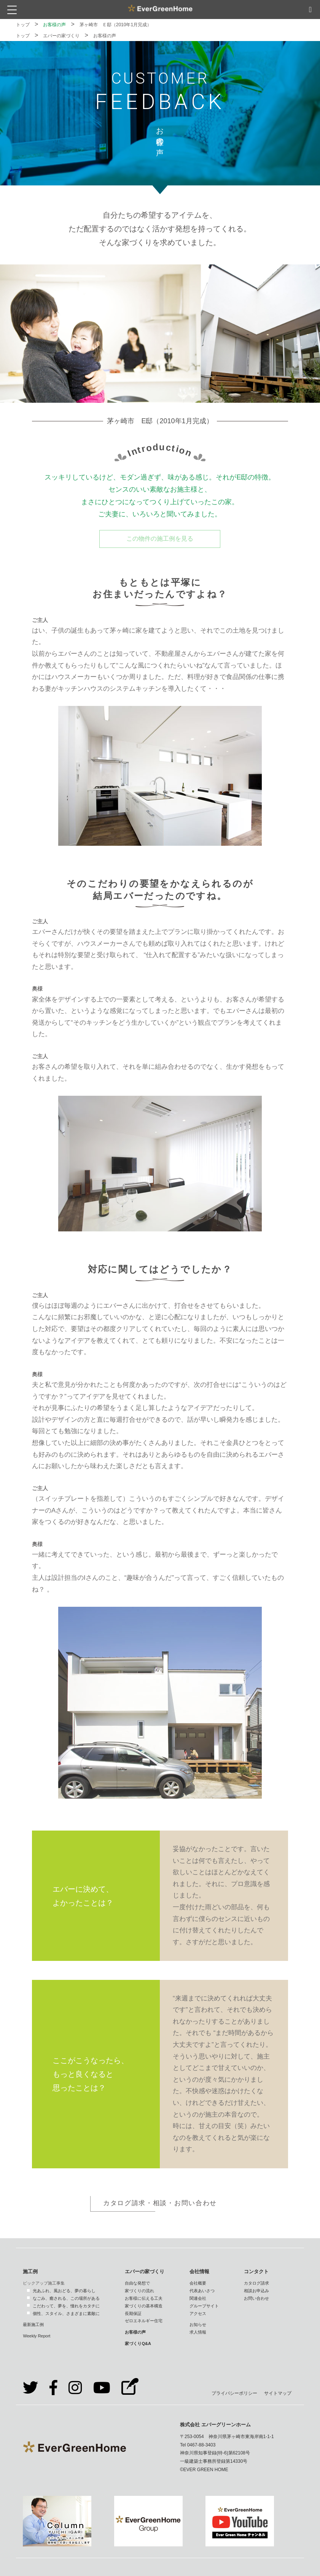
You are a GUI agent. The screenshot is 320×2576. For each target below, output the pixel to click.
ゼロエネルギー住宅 (143, 2320)
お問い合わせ (256, 2298)
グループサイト (204, 2306)
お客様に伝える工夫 (143, 2298)
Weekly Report (36, 2336)
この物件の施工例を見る (159, 538)
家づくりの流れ (139, 2290)
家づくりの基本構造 (143, 2306)
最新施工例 (33, 2324)
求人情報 (197, 2332)
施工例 (30, 2271)
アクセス (197, 2313)
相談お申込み (256, 2290)
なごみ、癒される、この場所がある (66, 2298)
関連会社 (197, 2298)
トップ (23, 24)
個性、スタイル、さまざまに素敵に (66, 2313)
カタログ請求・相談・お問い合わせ (160, 2203)
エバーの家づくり (61, 35)
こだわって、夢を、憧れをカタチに (66, 2306)
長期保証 (133, 2313)
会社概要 (197, 2283)
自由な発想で (137, 2283)
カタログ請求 (256, 2283)
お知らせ (197, 2324)
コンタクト (256, 2271)
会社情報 (199, 2271)
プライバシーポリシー (234, 2393)
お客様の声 (54, 24)
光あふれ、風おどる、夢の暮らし (64, 2290)
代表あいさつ (202, 2290)
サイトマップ (277, 2393)
